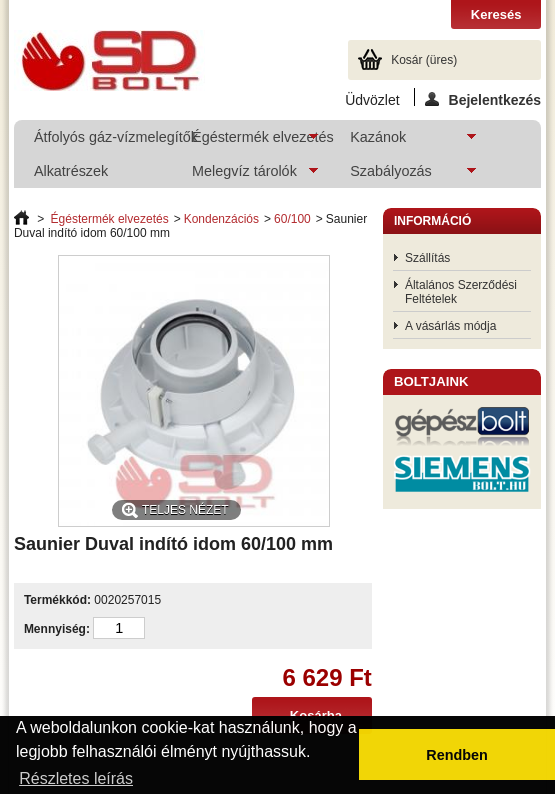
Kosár (424, 60)
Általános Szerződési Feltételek (461, 292)
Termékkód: (57, 600)
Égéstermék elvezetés (250, 141)
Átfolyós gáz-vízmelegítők (102, 137)
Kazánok (403, 141)
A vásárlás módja (450, 326)
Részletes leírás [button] (76, 778)
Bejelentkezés (483, 99)
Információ (432, 221)
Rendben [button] (457, 755)
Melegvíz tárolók (245, 175)
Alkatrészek (71, 171)
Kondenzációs (221, 219)
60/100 (292, 219)
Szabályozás (403, 175)
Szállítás (427, 258)
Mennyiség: (57, 629)
